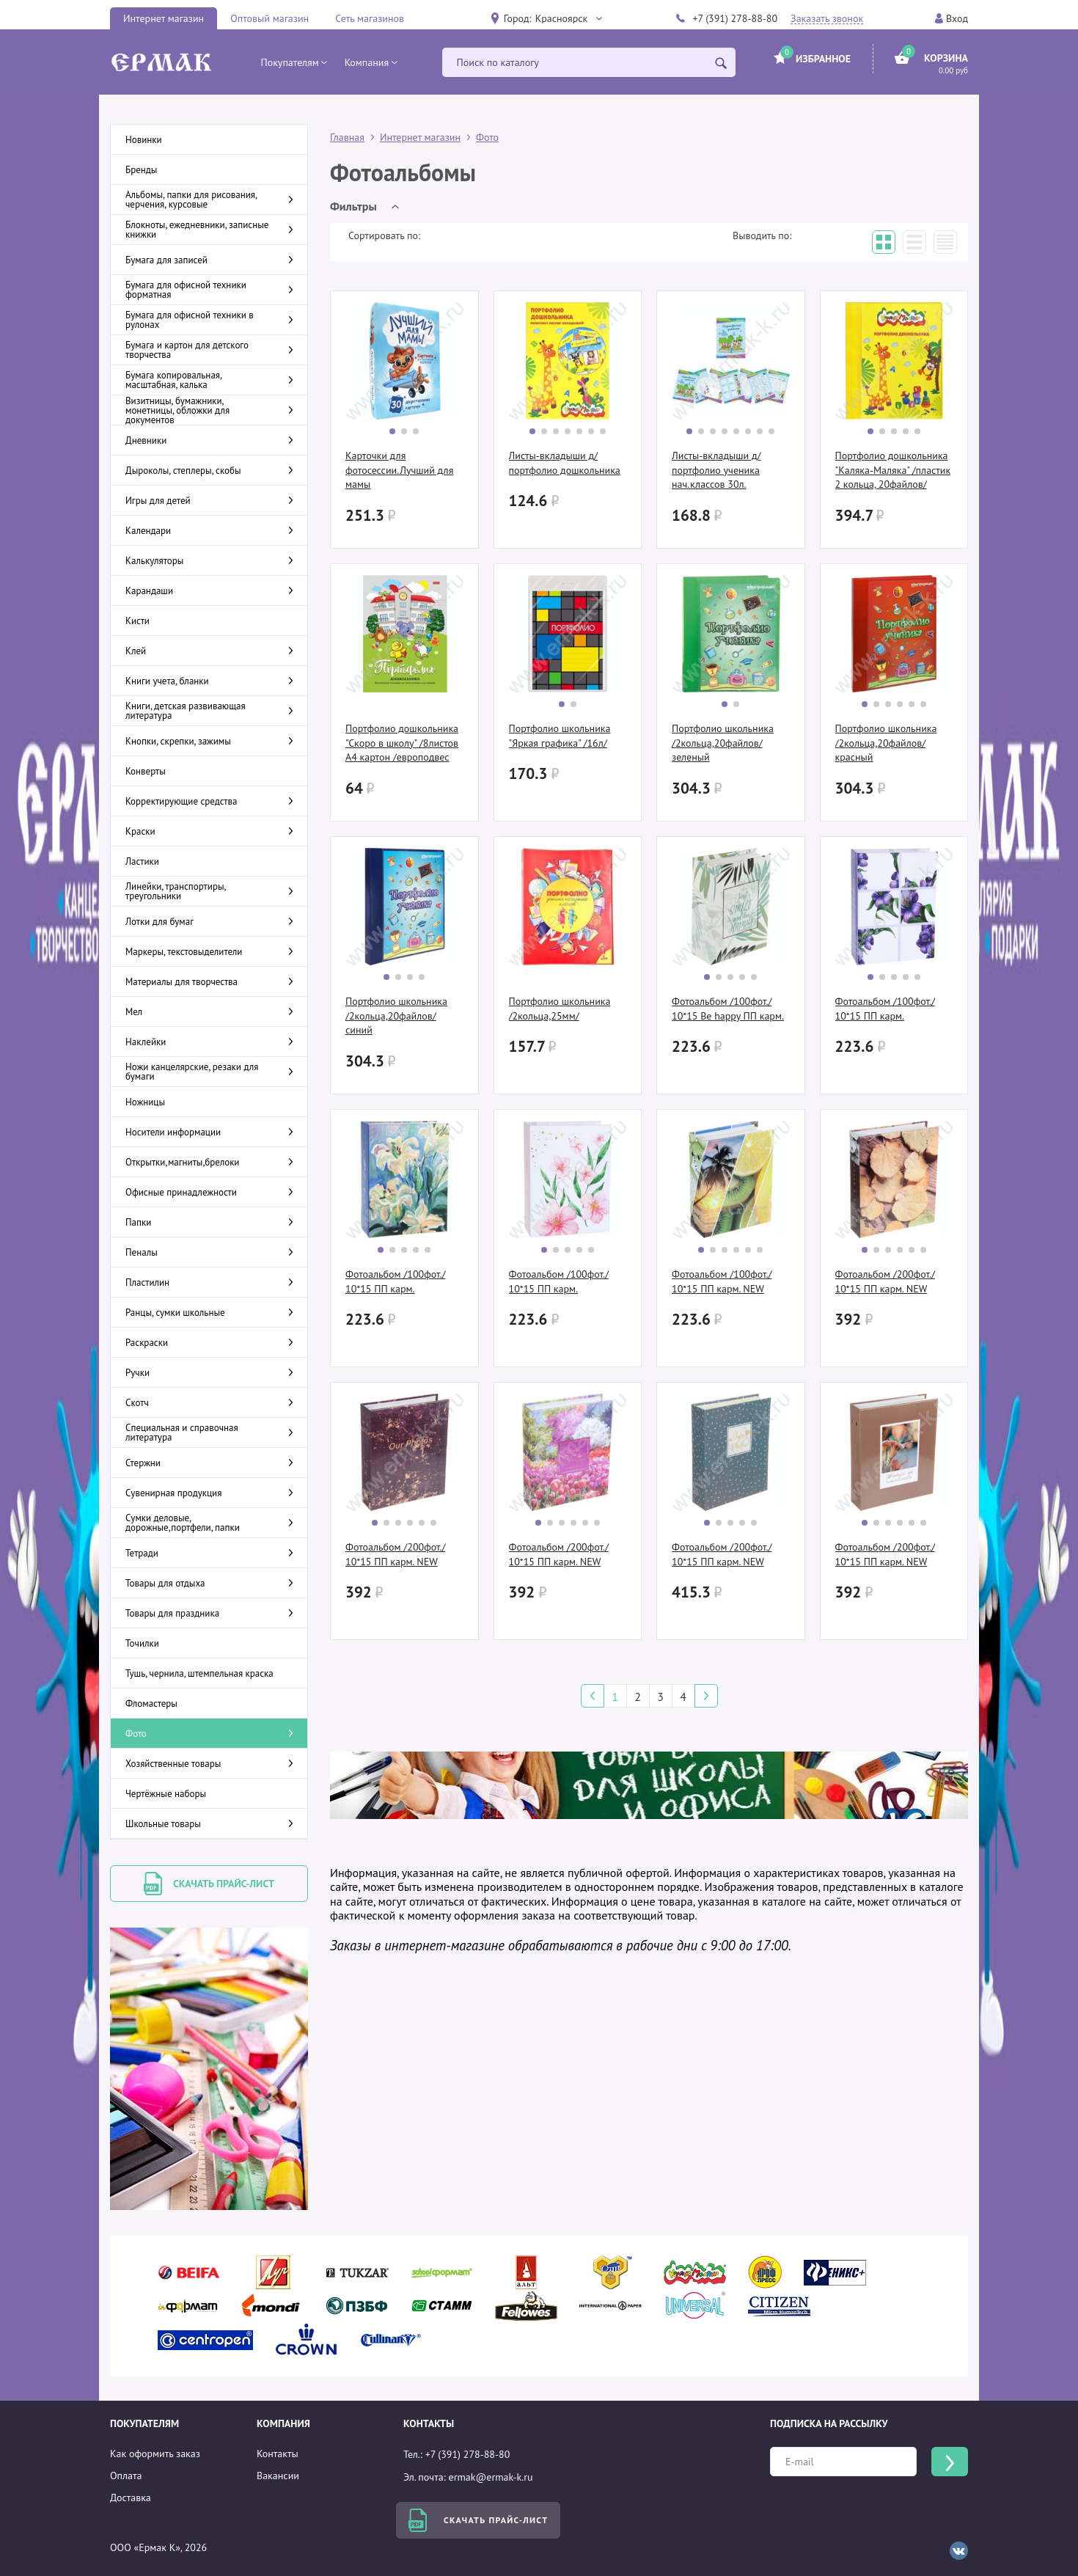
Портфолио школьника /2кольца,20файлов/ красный (886, 743)
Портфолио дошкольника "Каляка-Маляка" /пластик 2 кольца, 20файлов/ (893, 470)
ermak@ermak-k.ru (491, 2477)
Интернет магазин (163, 18)
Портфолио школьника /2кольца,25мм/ (560, 1008)
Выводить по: (762, 235)
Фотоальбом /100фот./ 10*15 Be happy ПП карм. (728, 1008)
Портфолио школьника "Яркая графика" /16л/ (560, 736)
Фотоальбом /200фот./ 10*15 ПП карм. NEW (885, 1281)
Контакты (277, 2453)
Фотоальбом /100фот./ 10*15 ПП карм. (885, 1008)
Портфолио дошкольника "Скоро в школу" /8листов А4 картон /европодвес (401, 743)
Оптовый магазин (269, 18)
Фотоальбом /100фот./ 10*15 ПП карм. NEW (721, 1281)
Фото (487, 137)
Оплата (126, 2475)
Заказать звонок (827, 18)
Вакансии (278, 2475)
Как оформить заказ (155, 2453)
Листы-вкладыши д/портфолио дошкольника (564, 463)
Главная (347, 137)
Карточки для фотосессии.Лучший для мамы (399, 470)
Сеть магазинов (369, 18)
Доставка (130, 2497)
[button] (568, 18)
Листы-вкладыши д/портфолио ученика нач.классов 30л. (716, 470)
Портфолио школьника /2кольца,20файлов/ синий (396, 1015)
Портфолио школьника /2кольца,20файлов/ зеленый (723, 743)
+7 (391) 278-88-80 (734, 18)
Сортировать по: (384, 235)
